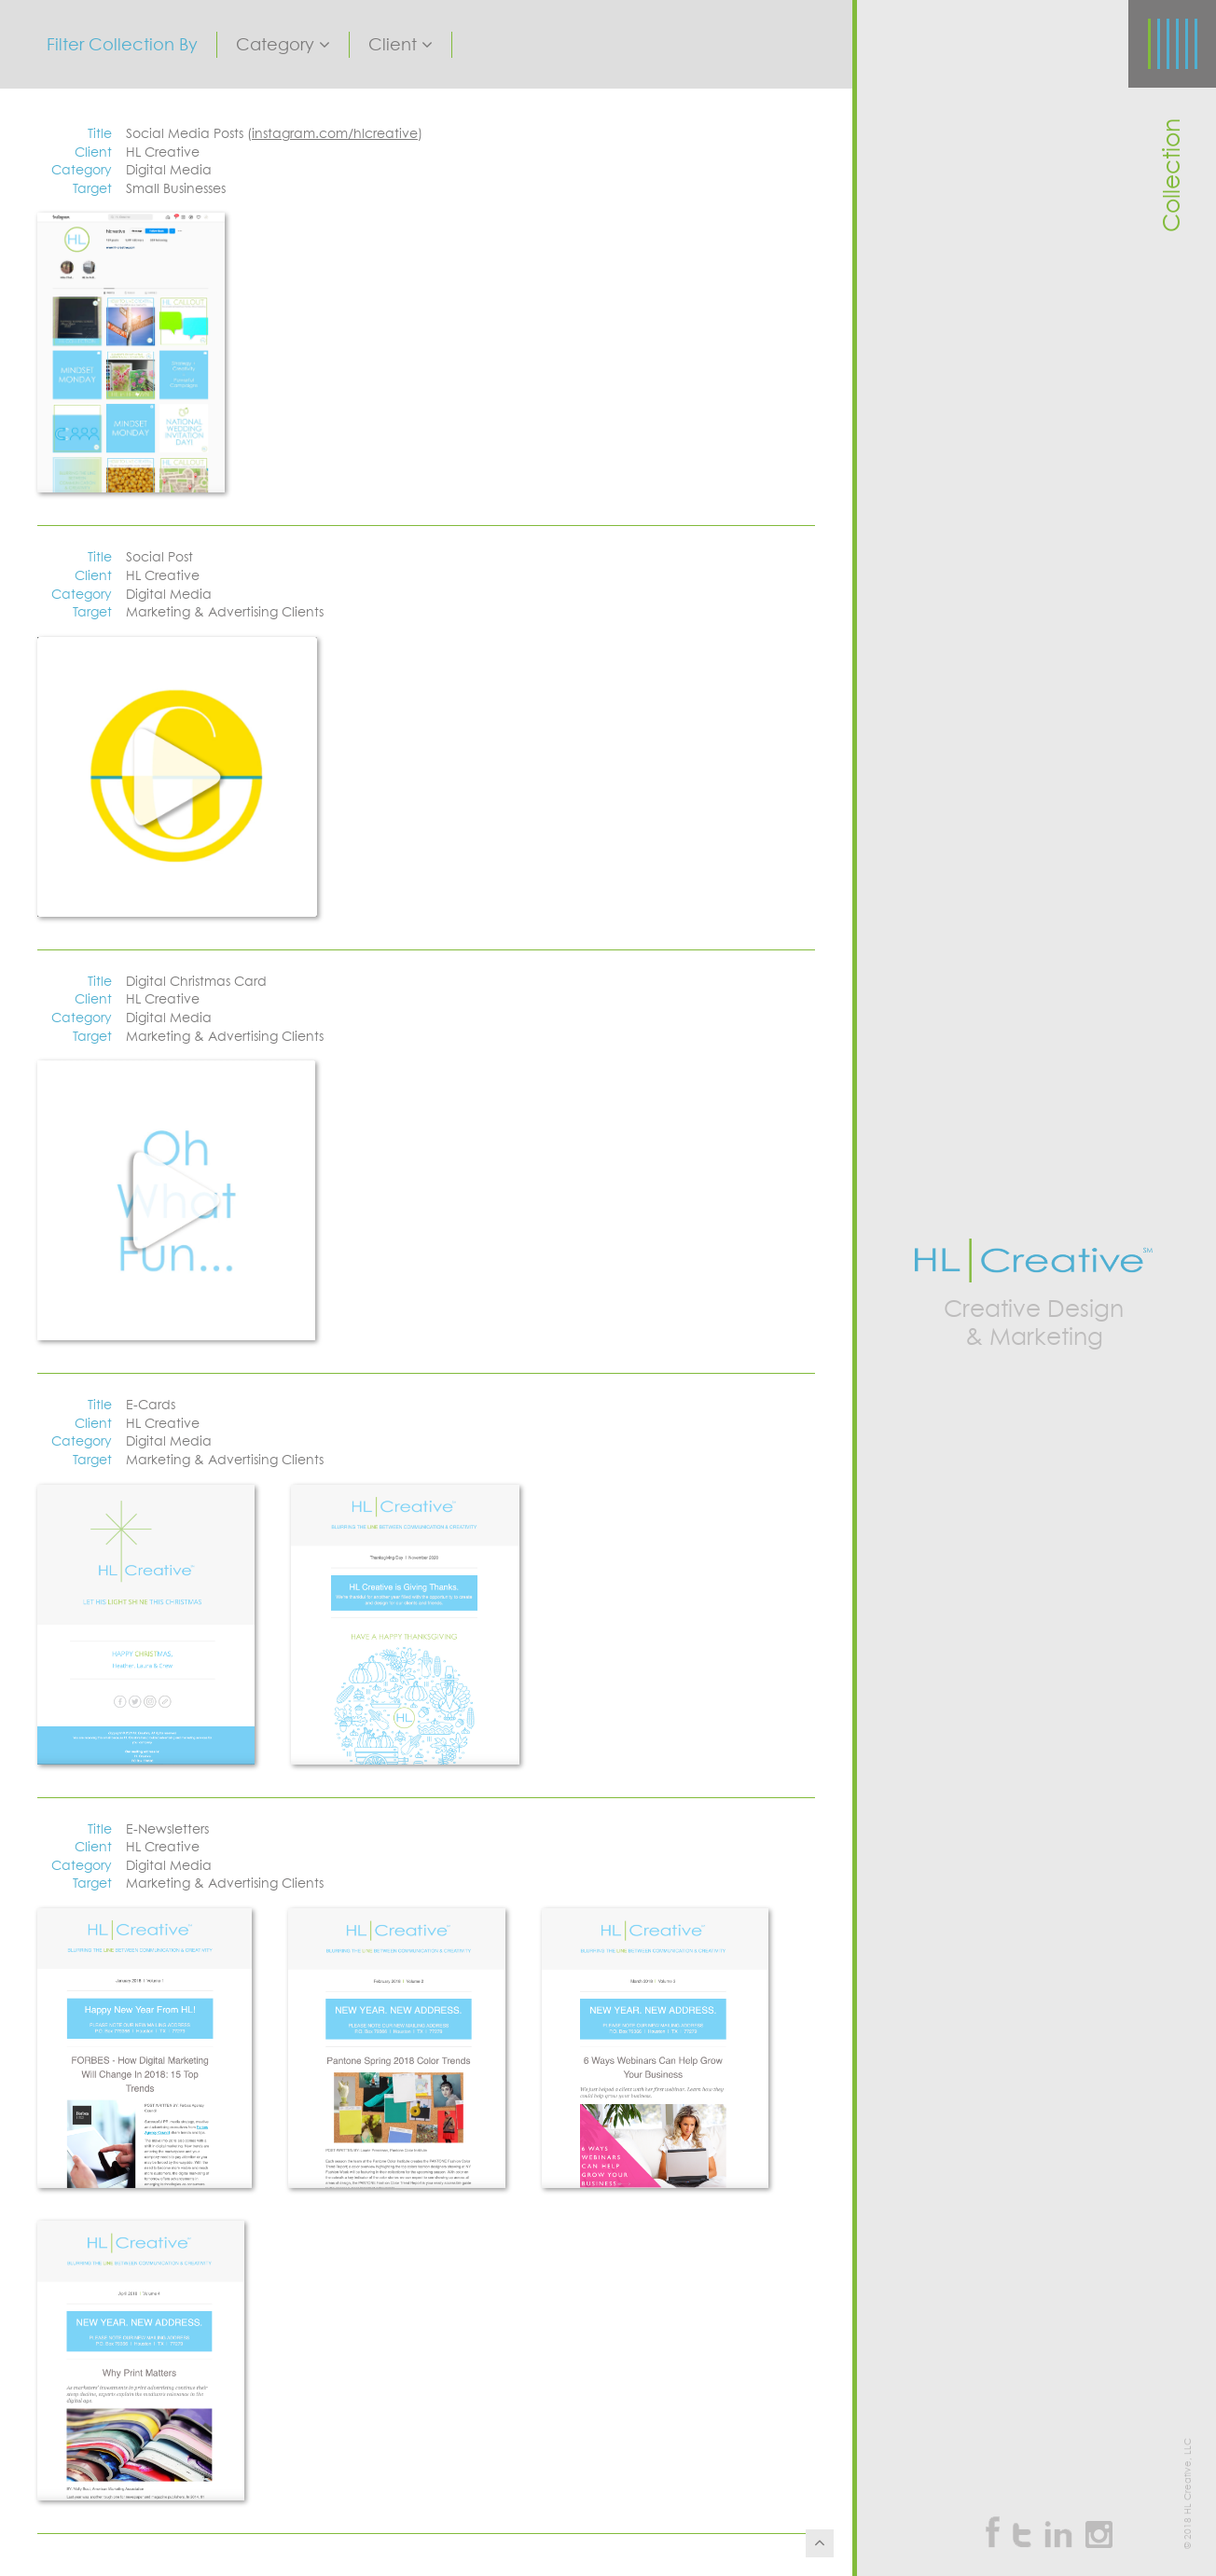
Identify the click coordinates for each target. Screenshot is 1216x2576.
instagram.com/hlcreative (335, 134)
